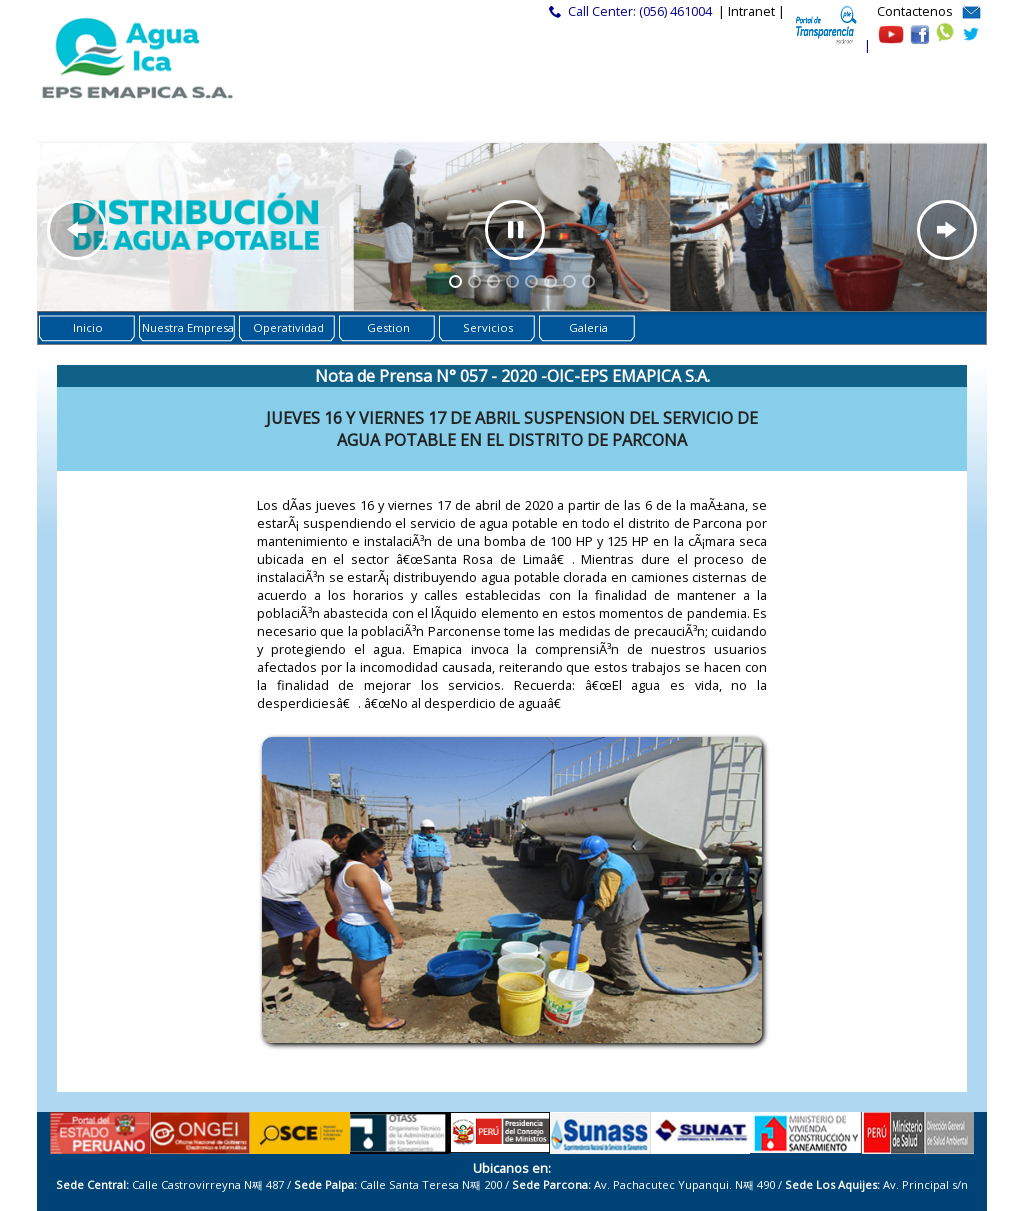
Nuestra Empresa (188, 327)
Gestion (388, 327)
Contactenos (915, 12)
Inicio (88, 327)
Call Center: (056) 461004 (640, 12)
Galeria (588, 327)
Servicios (488, 327)
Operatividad (288, 327)
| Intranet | (751, 12)
